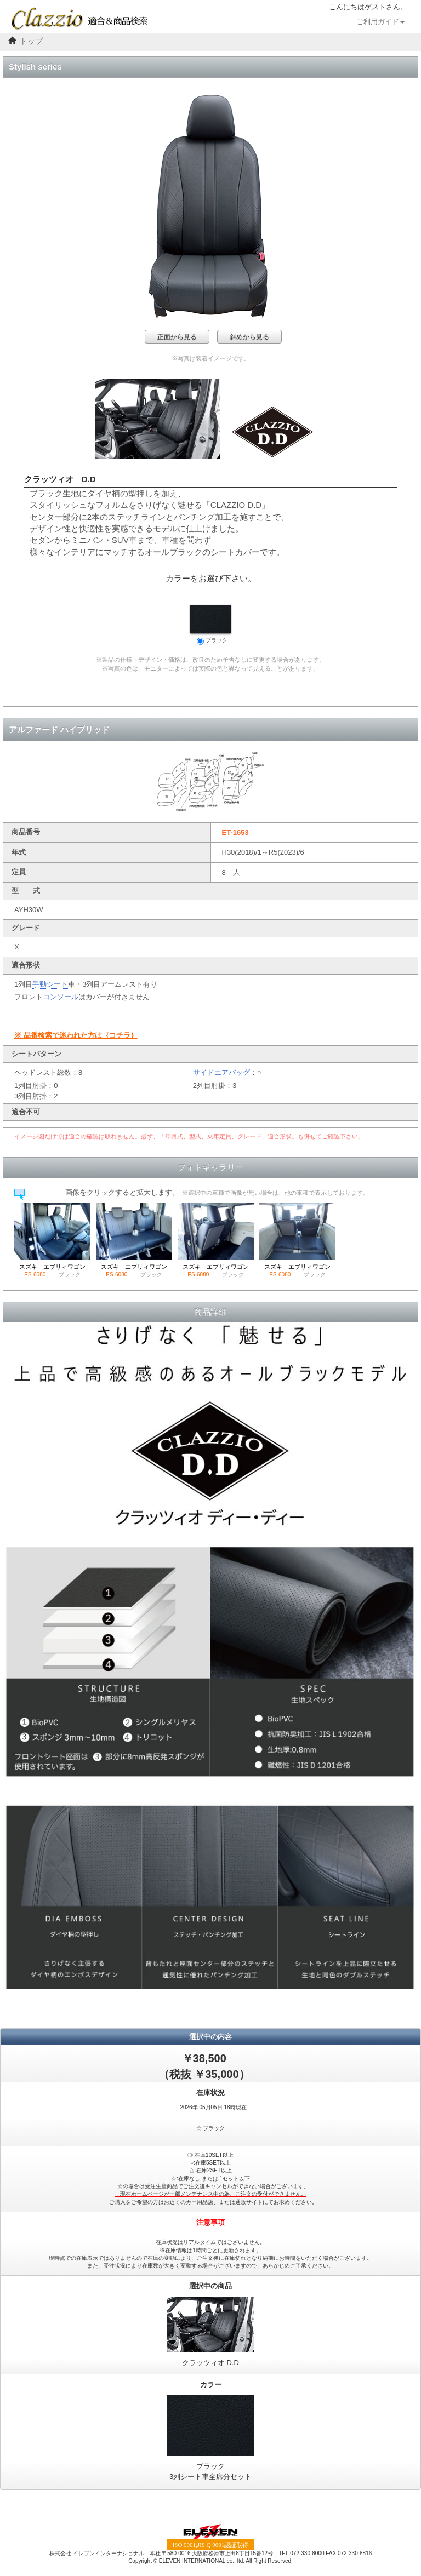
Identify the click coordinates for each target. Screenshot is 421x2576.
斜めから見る (249, 337)
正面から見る (177, 337)
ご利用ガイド (380, 22)
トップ (31, 41)
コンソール (60, 997)
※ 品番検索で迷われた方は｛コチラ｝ (76, 1035)
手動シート (50, 984)
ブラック (210, 625)
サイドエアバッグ (221, 1072)
